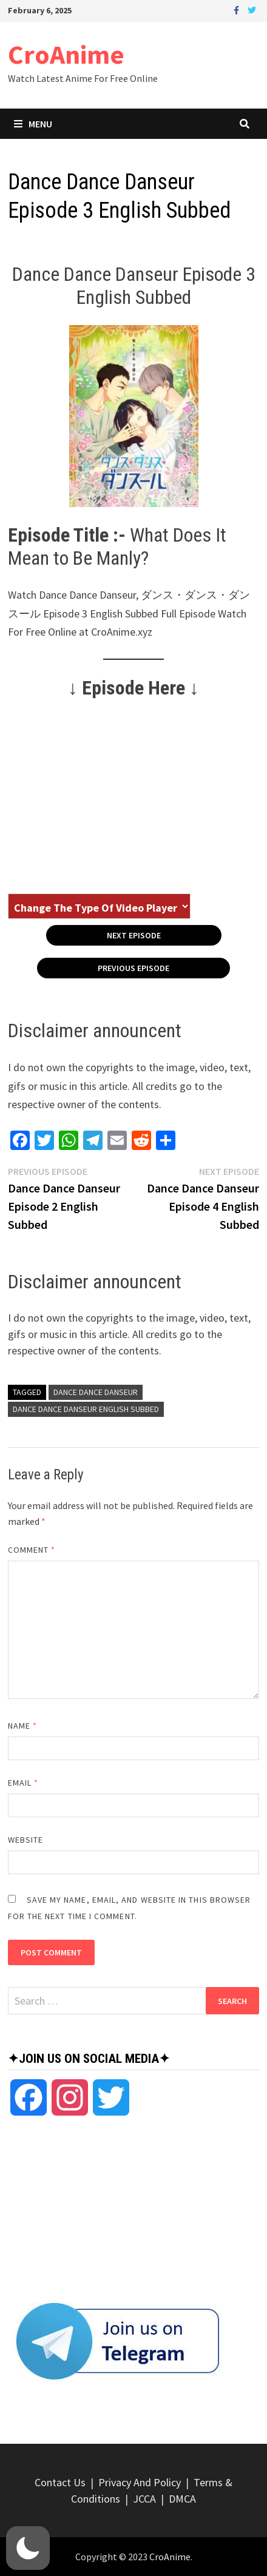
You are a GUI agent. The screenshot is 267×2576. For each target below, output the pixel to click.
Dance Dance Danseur (95, 1392)
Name (22, 1725)
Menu (33, 124)
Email (23, 1782)
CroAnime (66, 54)
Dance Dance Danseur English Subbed (86, 1409)
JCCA (144, 2499)
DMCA (182, 2499)
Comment (32, 1549)
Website (26, 1839)
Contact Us (60, 2482)
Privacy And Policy (139, 2482)
